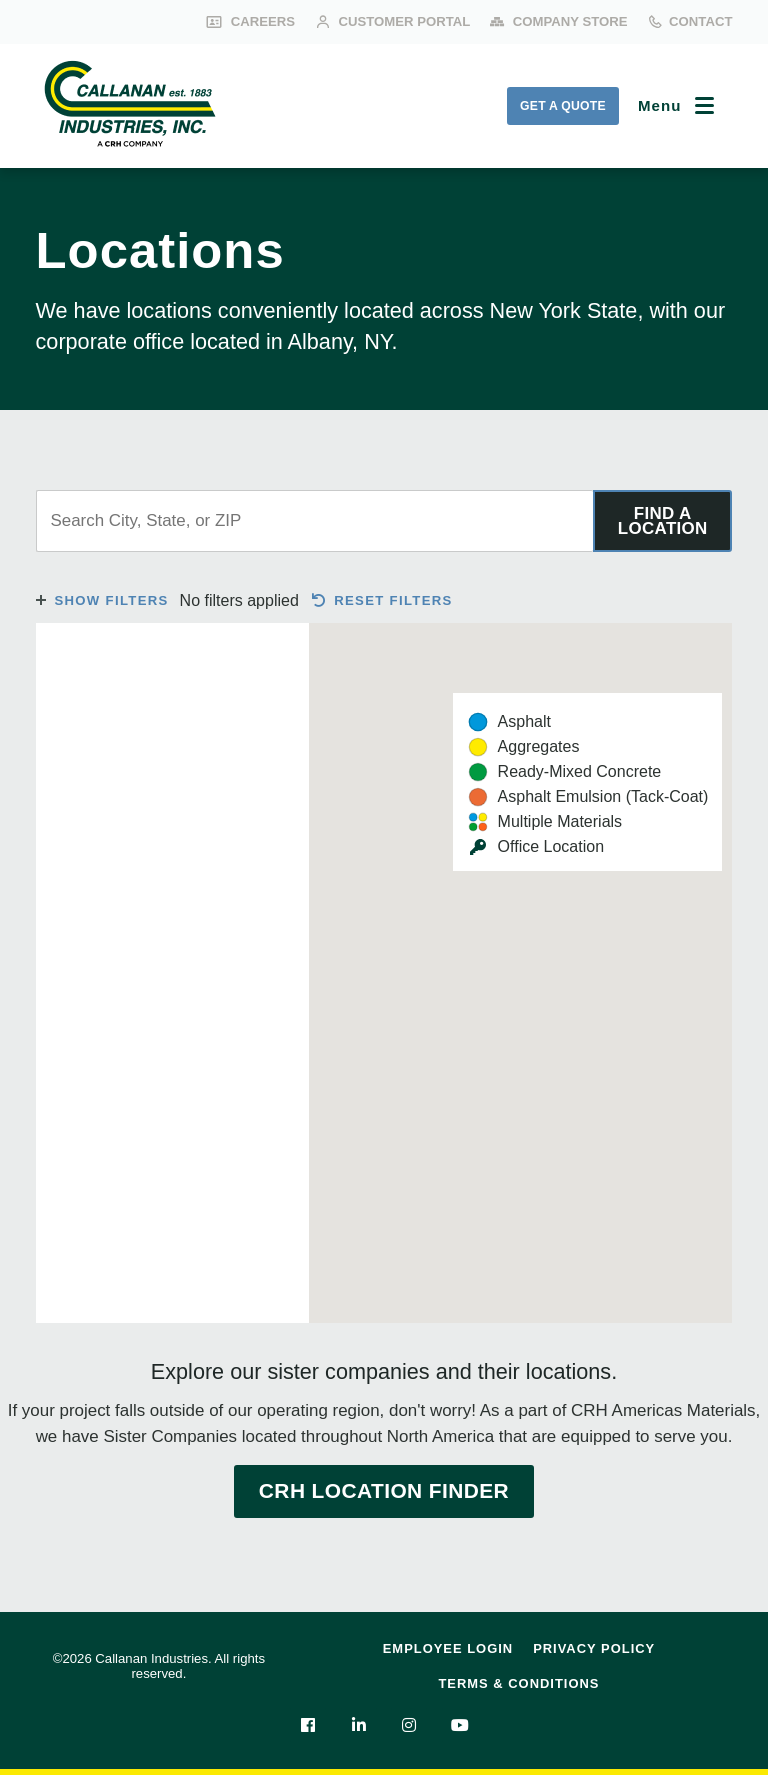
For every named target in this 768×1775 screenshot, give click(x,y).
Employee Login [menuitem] (448, 1648)
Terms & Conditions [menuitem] (518, 1683)
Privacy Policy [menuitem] (594, 1648)
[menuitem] (308, 1725)
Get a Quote (563, 106)
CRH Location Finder (384, 1490)
